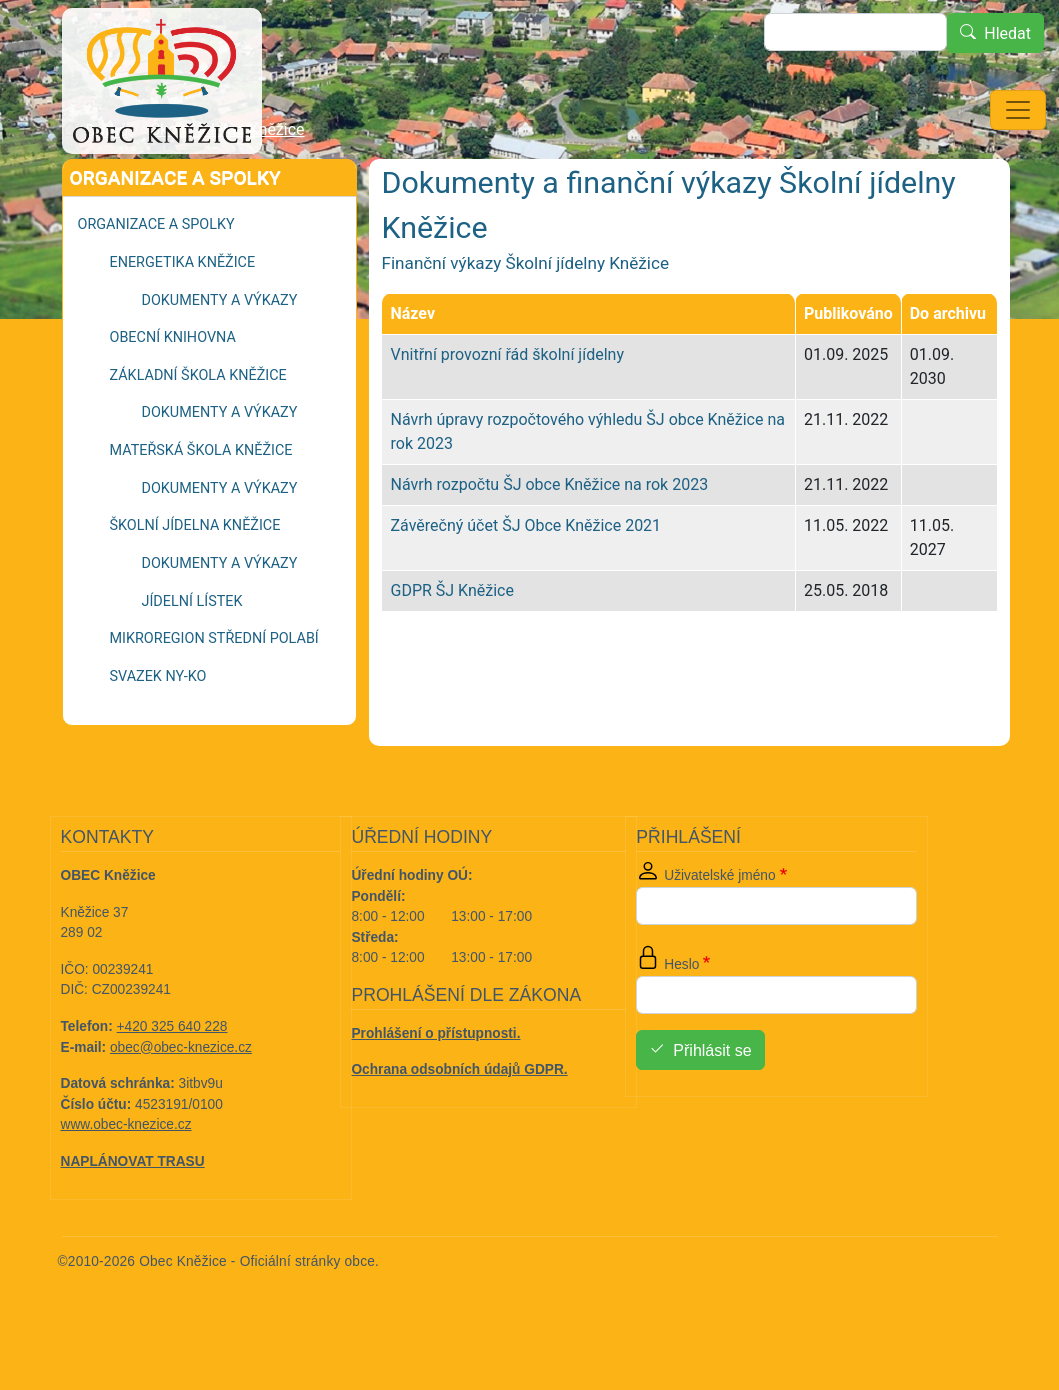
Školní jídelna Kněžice (228, 185)
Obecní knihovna (173, 393)
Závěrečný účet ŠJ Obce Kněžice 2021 (525, 581)
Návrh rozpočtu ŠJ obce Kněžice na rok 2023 (549, 540)
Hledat (1007, 33)
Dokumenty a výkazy (220, 356)
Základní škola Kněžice (198, 431)
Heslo (681, 1020)
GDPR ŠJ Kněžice (451, 646)
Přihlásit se (712, 1106)
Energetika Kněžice (183, 318)
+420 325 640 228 (172, 1082)
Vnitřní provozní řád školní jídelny (506, 410)
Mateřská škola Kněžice (201, 506)
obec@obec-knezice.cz (181, 1103)
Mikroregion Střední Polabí (214, 694)
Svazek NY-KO (158, 732)
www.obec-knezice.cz (126, 1180)
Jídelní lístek (192, 657)
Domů (107, 186)
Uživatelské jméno (719, 931)
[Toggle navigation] (1018, 110)
